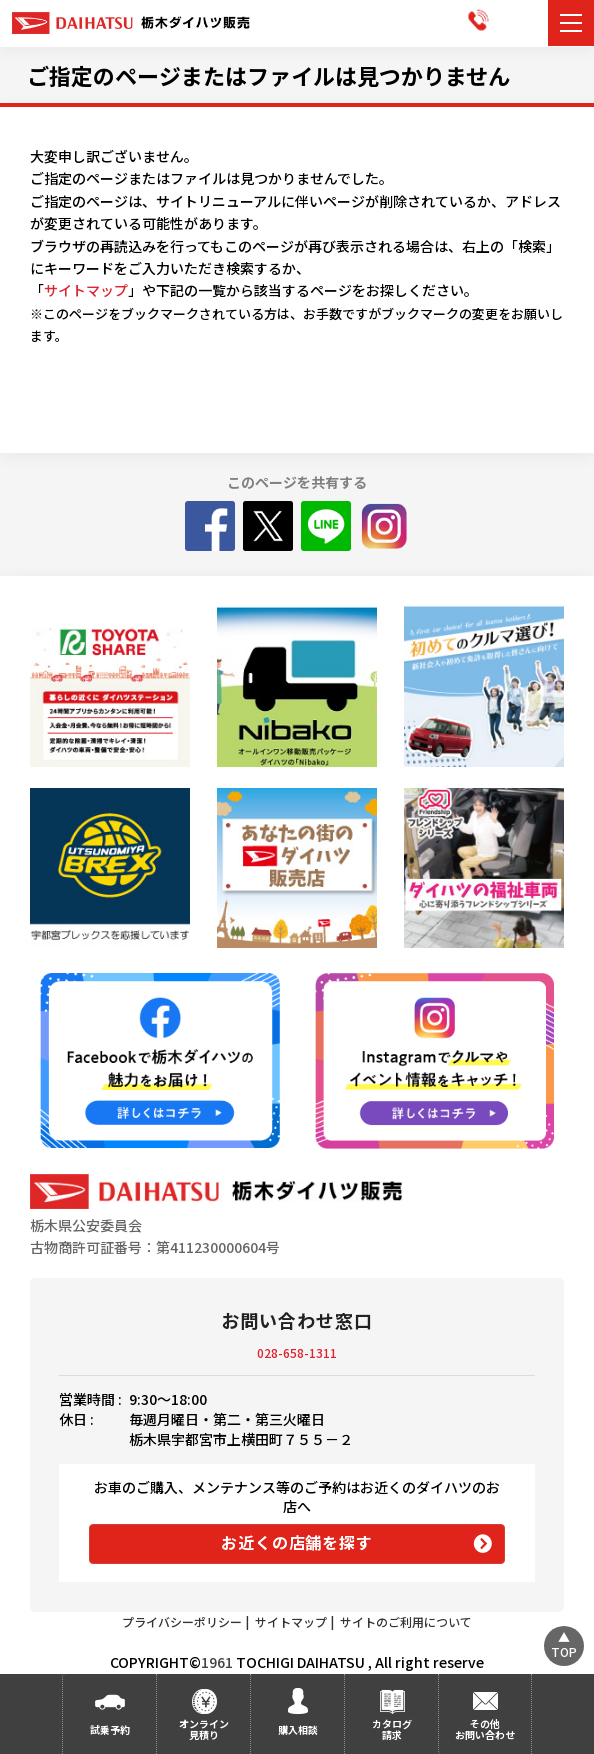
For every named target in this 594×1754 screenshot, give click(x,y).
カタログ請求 (392, 1729)
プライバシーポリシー (182, 1621)
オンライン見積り (204, 1729)
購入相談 (298, 1729)
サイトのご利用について (406, 1621)
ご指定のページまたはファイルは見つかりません (268, 75)
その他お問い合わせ (485, 1729)
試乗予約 (110, 1729)
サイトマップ (86, 290)
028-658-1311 (297, 1352)
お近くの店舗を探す (296, 1542)
